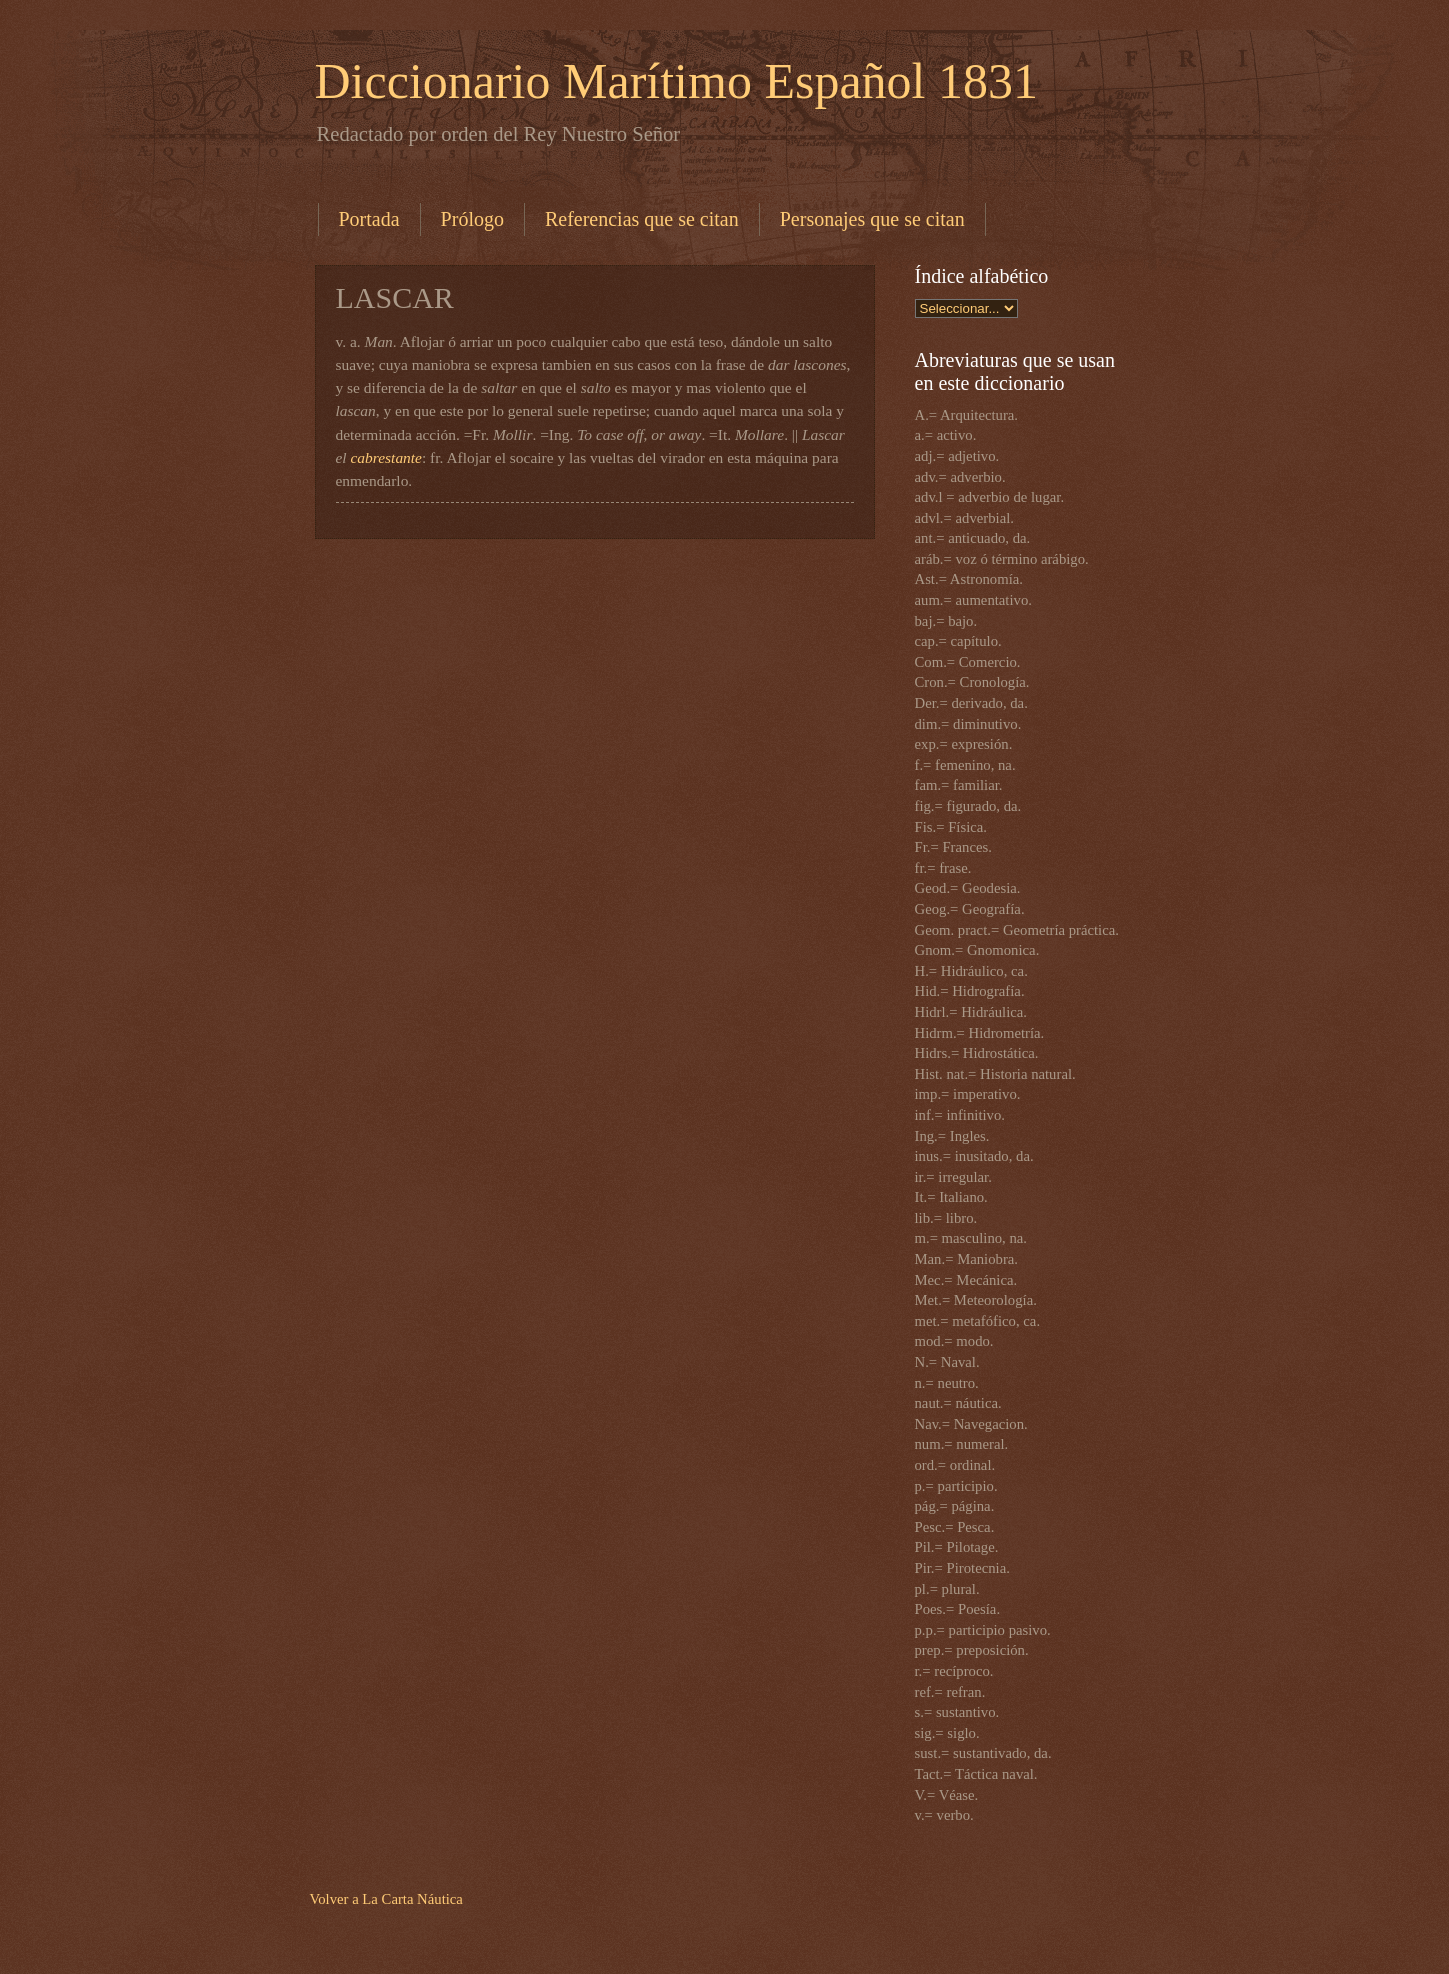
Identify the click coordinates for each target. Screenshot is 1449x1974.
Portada (369, 219)
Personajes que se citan (872, 219)
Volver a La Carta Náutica (386, 1899)
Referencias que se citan (642, 219)
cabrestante (386, 457)
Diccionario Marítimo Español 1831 (676, 81)
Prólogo (472, 219)
